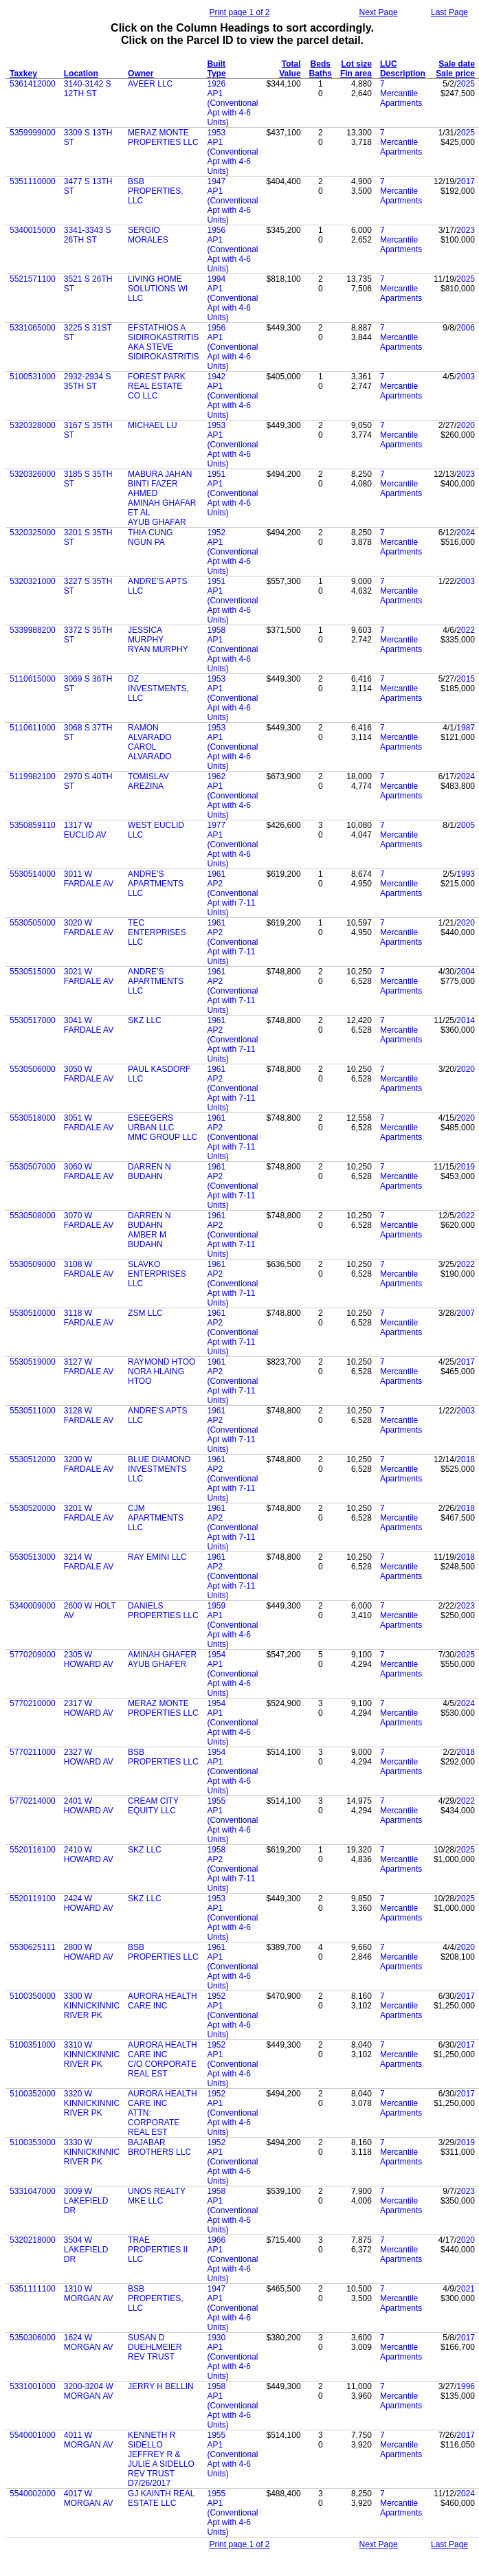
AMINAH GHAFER (162, 1654)
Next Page (378, 12)
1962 (216, 776)
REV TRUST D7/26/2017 (151, 2478)
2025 (465, 84)
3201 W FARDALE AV (88, 1513)
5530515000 (33, 971)
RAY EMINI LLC (157, 1557)
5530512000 (33, 1459)
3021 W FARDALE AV (88, 976)
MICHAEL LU (152, 425)
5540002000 (33, 2493)
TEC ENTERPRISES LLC (157, 932)
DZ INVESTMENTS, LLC (158, 688)
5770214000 (33, 1801)
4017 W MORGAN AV (88, 2498)
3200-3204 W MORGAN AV (88, 2391)
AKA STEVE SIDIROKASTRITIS (163, 351)
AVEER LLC (150, 84)
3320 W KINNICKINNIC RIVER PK (92, 2103)
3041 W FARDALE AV (88, 1025)
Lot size (356, 64)
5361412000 (33, 84)
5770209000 (33, 1654)
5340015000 (33, 230)
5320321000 (33, 581)
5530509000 (33, 1264)
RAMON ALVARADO (150, 732)
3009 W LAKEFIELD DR (86, 2200)
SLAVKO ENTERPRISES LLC (157, 1273)
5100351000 (33, 2045)
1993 (465, 874)
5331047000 (33, 2191)
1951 (216, 474)
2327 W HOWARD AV (88, 1757)
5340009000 (33, 1606)
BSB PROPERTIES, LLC (155, 191)
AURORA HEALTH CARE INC (162, 2001)
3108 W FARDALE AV (88, 1269)
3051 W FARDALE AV (88, 1122)
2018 (465, 1459)
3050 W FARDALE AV (88, 1074)
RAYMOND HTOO (161, 1362)
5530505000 (33, 923)
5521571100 (33, 279)
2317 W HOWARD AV (88, 1708)
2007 (465, 1313)
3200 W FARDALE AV (88, 1464)
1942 (216, 376)
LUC (388, 64)
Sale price (455, 73)
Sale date (456, 64)
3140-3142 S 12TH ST (87, 88)
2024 (465, 532)
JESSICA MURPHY (146, 635)
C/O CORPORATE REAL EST (162, 2069)
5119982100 (33, 776)
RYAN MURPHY (158, 649)
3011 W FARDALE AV (88, 878)
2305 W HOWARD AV (88, 1659)
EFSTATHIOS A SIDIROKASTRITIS (163, 332)
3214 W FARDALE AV (88, 1561)
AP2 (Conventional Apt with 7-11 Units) (232, 898)
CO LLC (142, 396)
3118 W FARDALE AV (88, 1318)
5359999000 (33, 132)
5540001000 (33, 2435)
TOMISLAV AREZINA (148, 781)
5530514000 (33, 874)
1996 (465, 2386)
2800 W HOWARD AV (88, 1952)
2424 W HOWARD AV (88, 1903)
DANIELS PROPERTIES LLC (163, 1610)
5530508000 (33, 1215)
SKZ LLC (144, 1020)
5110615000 (33, 679)
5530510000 (33, 1313)
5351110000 (33, 181)
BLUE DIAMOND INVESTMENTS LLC (159, 1469)
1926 (216, 84)
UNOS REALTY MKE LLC (157, 2196)
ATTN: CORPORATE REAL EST (153, 2122)
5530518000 (33, 1118)
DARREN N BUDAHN (149, 1171)
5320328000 (33, 425)
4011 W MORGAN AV (88, 2440)
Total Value (289, 68)
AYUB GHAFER (157, 1664)
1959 (216, 1606)
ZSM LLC (145, 1313)
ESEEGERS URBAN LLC (151, 1122)
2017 (465, 181)
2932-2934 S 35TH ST (87, 381)
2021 (465, 2289)
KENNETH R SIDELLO (151, 2440)
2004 (465, 971)
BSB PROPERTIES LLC (163, 1757)
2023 (465, 230)
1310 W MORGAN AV (88, 2293)
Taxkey (23, 73)
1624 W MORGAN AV (88, 2342)
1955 (216, 1801)
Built (216, 64)
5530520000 (33, 1508)
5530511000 (33, 1410)
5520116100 (33, 1850)
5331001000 (33, 2386)
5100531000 (33, 376)
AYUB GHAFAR (157, 522)
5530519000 (33, 1362)
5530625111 (33, 1947)
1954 (216, 1654)
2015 (465, 679)
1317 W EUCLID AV (85, 830)
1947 (216, 181)
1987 (465, 727)
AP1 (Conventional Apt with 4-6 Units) (232, 108)
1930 (216, 2337)
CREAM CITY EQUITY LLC (153, 1805)
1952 (216, 532)
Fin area (356, 73)
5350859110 (33, 825)
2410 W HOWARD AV (88, 1854)
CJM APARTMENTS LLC (155, 1517)
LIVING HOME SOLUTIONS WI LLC (158, 288)
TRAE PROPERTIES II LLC (158, 2249)
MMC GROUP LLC (162, 1137)
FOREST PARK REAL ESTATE (157, 381)
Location (81, 73)
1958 (216, 630)
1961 (216, 874)
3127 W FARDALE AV (88, 1366)
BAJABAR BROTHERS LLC (159, 2147)
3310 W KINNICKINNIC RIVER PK (92, 2054)
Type (216, 73)
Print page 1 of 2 (239, 12)
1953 (216, 132)
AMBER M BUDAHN (147, 1239)
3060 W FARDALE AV (88, 1171)
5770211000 (33, 1752)
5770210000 (33, 1703)
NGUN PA (146, 542)
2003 (465, 376)
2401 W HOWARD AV (88, 1805)
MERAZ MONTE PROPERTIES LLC (163, 137)
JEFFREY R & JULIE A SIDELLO (161, 2459)
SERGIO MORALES (148, 235)
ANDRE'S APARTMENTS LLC (155, 883)
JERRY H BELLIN (161, 2386)
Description (402, 73)
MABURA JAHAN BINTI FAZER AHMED (160, 483)
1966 (216, 2240)
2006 (465, 328)
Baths (320, 73)
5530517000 (33, 1020)
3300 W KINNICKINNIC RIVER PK (92, 2005)
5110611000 (33, 727)
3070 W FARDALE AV (88, 1220)
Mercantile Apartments (401, 98)
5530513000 (33, 1557)
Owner (140, 73)
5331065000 (33, 328)
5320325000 (33, 532)
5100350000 (33, 1996)
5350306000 (33, 2337)
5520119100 (33, 1898)
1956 (216, 230)
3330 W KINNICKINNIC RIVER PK (92, 2152)
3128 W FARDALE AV (88, 1415)
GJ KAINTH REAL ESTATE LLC (161, 2498)
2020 (465, 425)
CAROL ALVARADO (150, 751)
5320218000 (33, 2240)
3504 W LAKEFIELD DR (86, 2249)
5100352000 (33, 2093)
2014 (465, 1020)
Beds (321, 64)
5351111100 (33, 2289)
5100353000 (33, 2142)
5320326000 (33, 474)
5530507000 (33, 1167)
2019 (465, 1167)
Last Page (449, 12)
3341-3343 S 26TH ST (87, 235)
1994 (216, 279)
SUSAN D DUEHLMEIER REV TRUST (155, 2347)
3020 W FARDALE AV (88, 927)
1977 (216, 825)
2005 (465, 825)
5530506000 (33, 1069)
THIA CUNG (150, 532)
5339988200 (33, 630)
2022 (465, 630)
